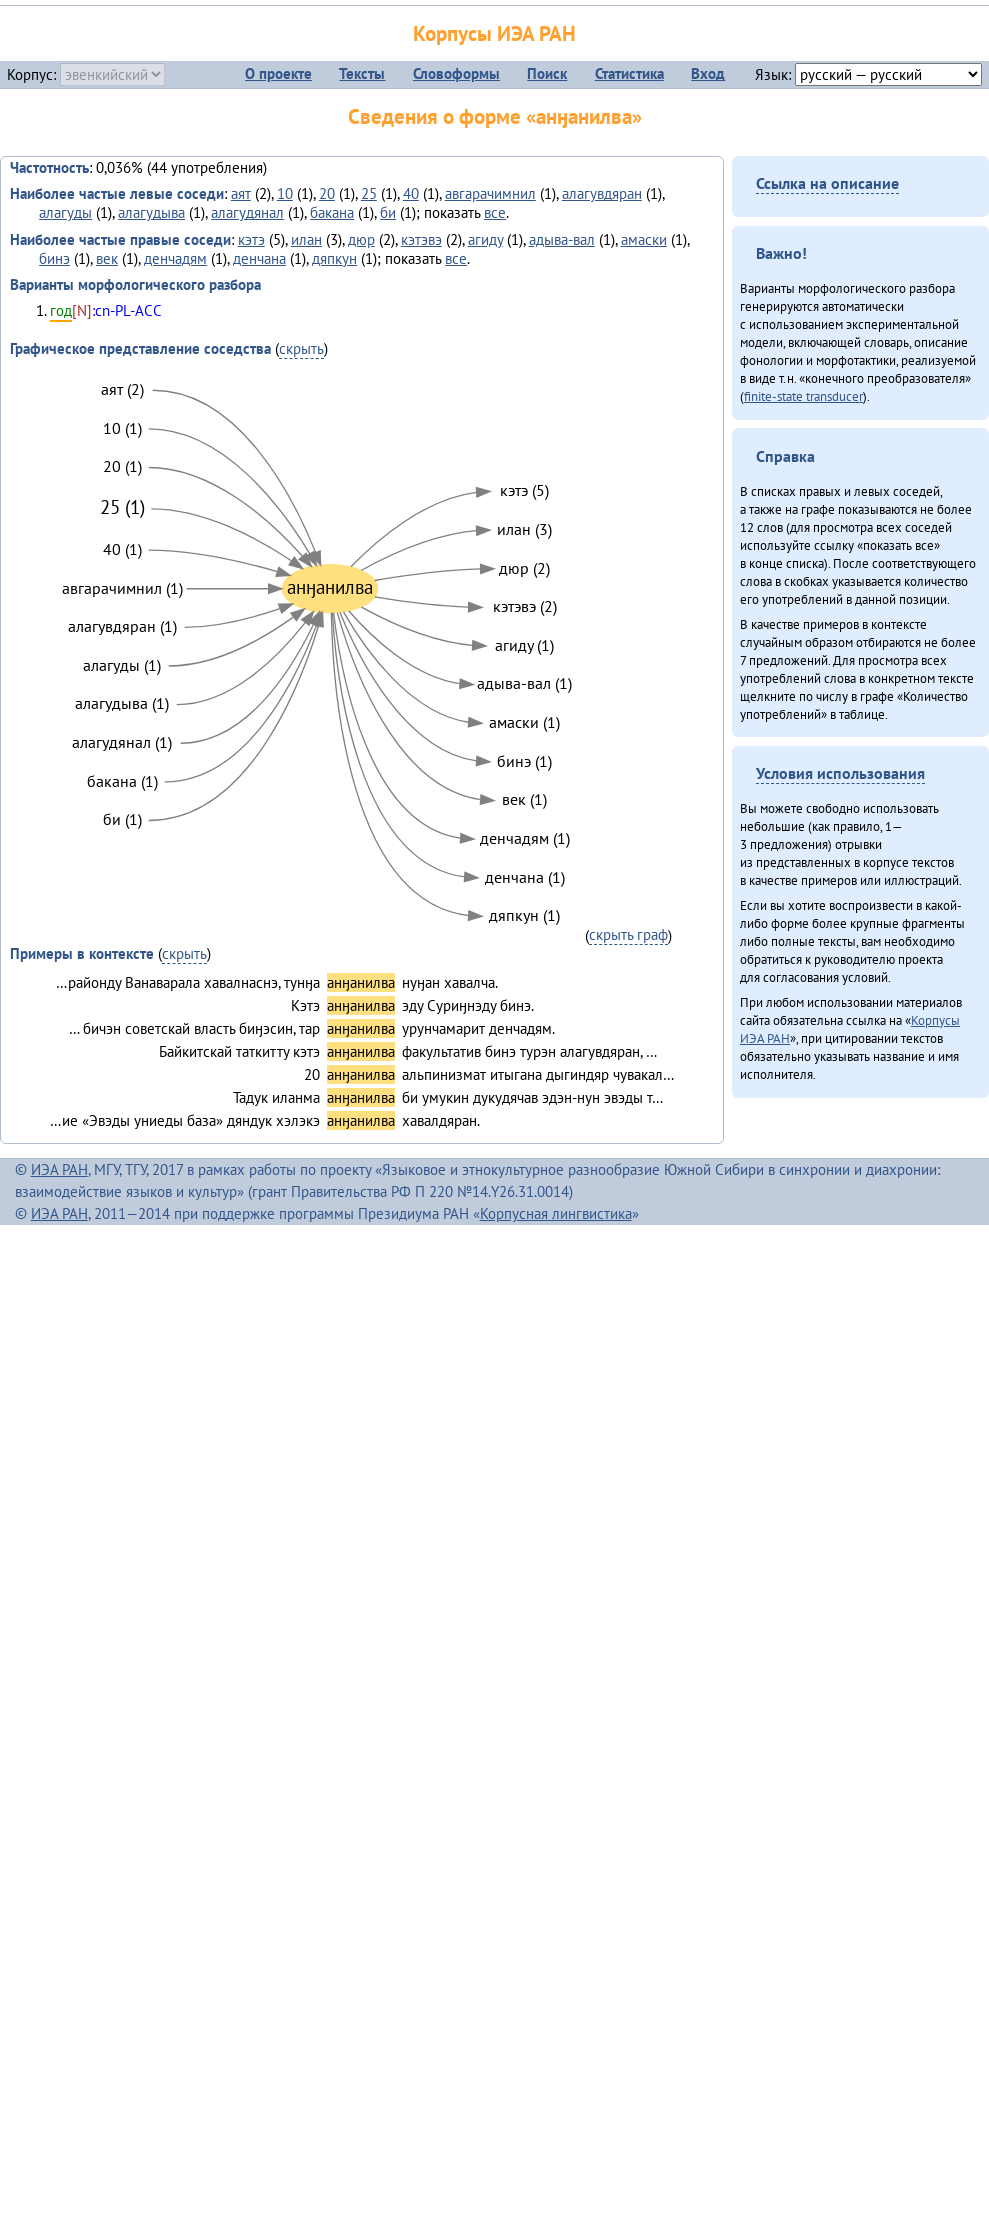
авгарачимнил (490, 193)
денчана (259, 258)
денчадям (175, 258)
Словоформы (456, 73)
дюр (361, 239)
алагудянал (247, 212)
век (107, 258)
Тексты (362, 73)
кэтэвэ (421, 239)
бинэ (54, 258)
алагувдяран (602, 193)
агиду (485, 239)
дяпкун (334, 258)
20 (327, 193)
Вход (708, 73)
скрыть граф (628, 934)
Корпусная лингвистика (556, 1213)
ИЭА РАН (59, 1169)
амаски (644, 239)
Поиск (547, 73)
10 (285, 193)
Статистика (629, 73)
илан (306, 239)
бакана (332, 212)
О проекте (278, 73)
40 (411, 193)
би (388, 212)
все (495, 212)
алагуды (65, 212)
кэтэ (251, 239)
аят (241, 193)
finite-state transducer (803, 396)
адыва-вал (562, 239)
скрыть (301, 348)
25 (369, 193)
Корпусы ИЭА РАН (494, 33)
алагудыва (151, 212)
